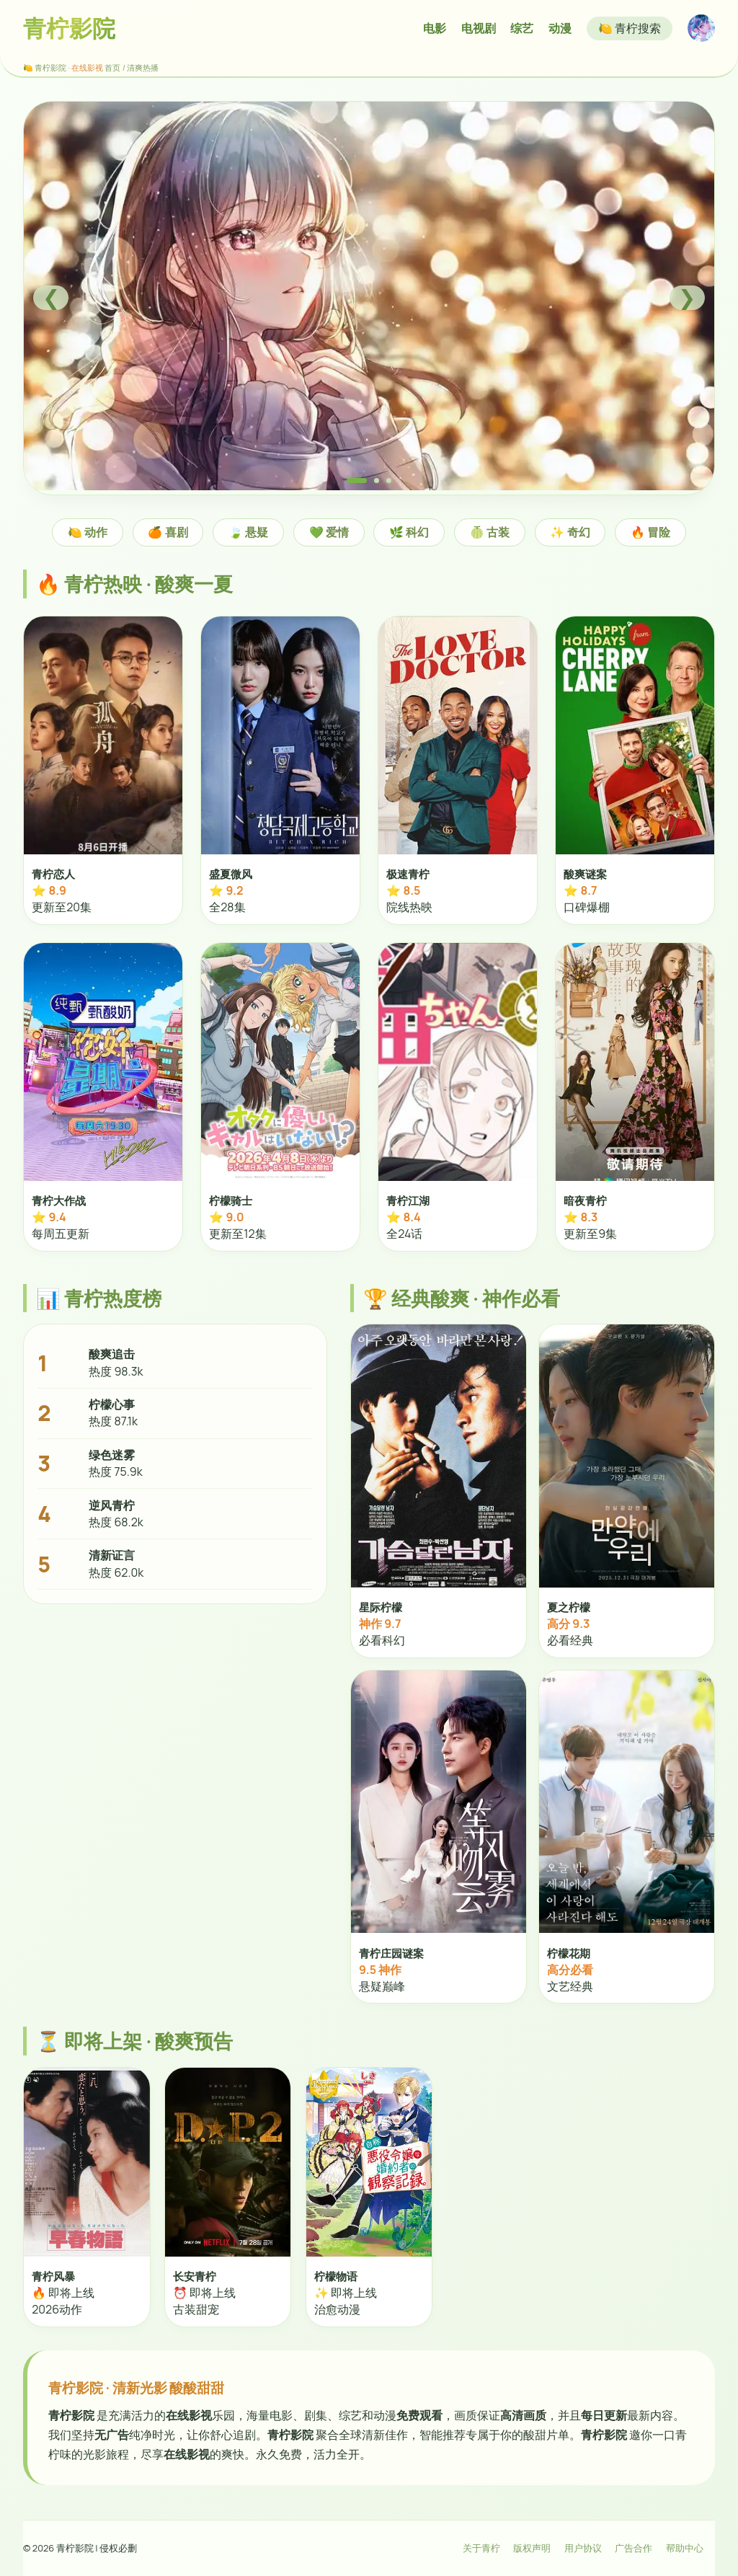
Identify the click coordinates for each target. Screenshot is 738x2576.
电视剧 (478, 28)
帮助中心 (684, 2547)
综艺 (521, 28)
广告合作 (633, 2547)
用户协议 (583, 2547)
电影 (434, 28)
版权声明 (532, 2547)
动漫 (560, 28)
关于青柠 (481, 2547)
